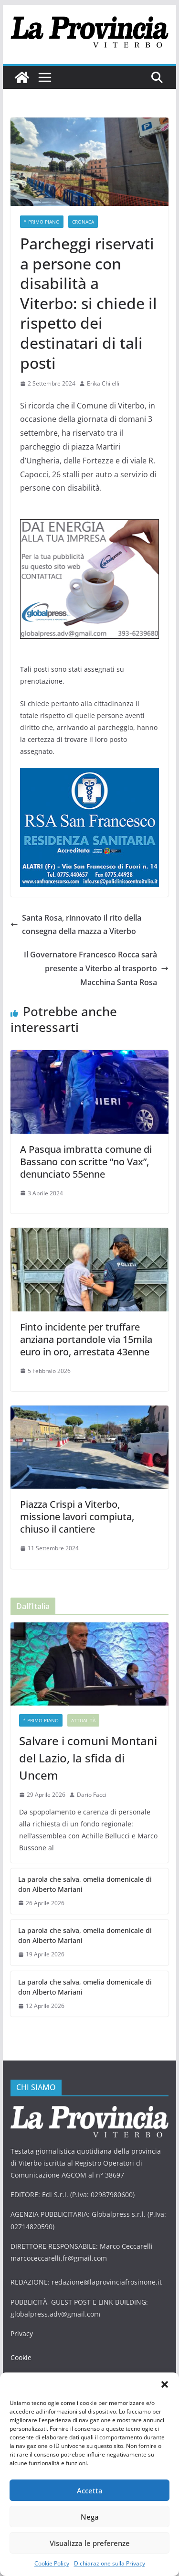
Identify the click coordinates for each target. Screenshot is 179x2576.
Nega (90, 2517)
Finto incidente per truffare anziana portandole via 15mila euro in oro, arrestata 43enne (86, 1339)
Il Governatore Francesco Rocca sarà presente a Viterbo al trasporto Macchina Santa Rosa (96, 968)
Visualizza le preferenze (90, 2543)
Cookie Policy (51, 2563)
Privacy (22, 2333)
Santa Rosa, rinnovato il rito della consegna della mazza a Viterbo (76, 924)
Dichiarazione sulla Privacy (109, 2563)
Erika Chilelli (103, 383)
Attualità (83, 1720)
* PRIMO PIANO (42, 221)
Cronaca (83, 221)
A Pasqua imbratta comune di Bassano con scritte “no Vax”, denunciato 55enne (86, 1162)
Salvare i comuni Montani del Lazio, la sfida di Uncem (88, 1758)
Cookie (21, 2357)
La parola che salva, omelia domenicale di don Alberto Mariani (85, 1884)
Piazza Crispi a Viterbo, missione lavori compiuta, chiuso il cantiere (77, 1516)
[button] (164, 2384)
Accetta (90, 2490)
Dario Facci (91, 1795)
